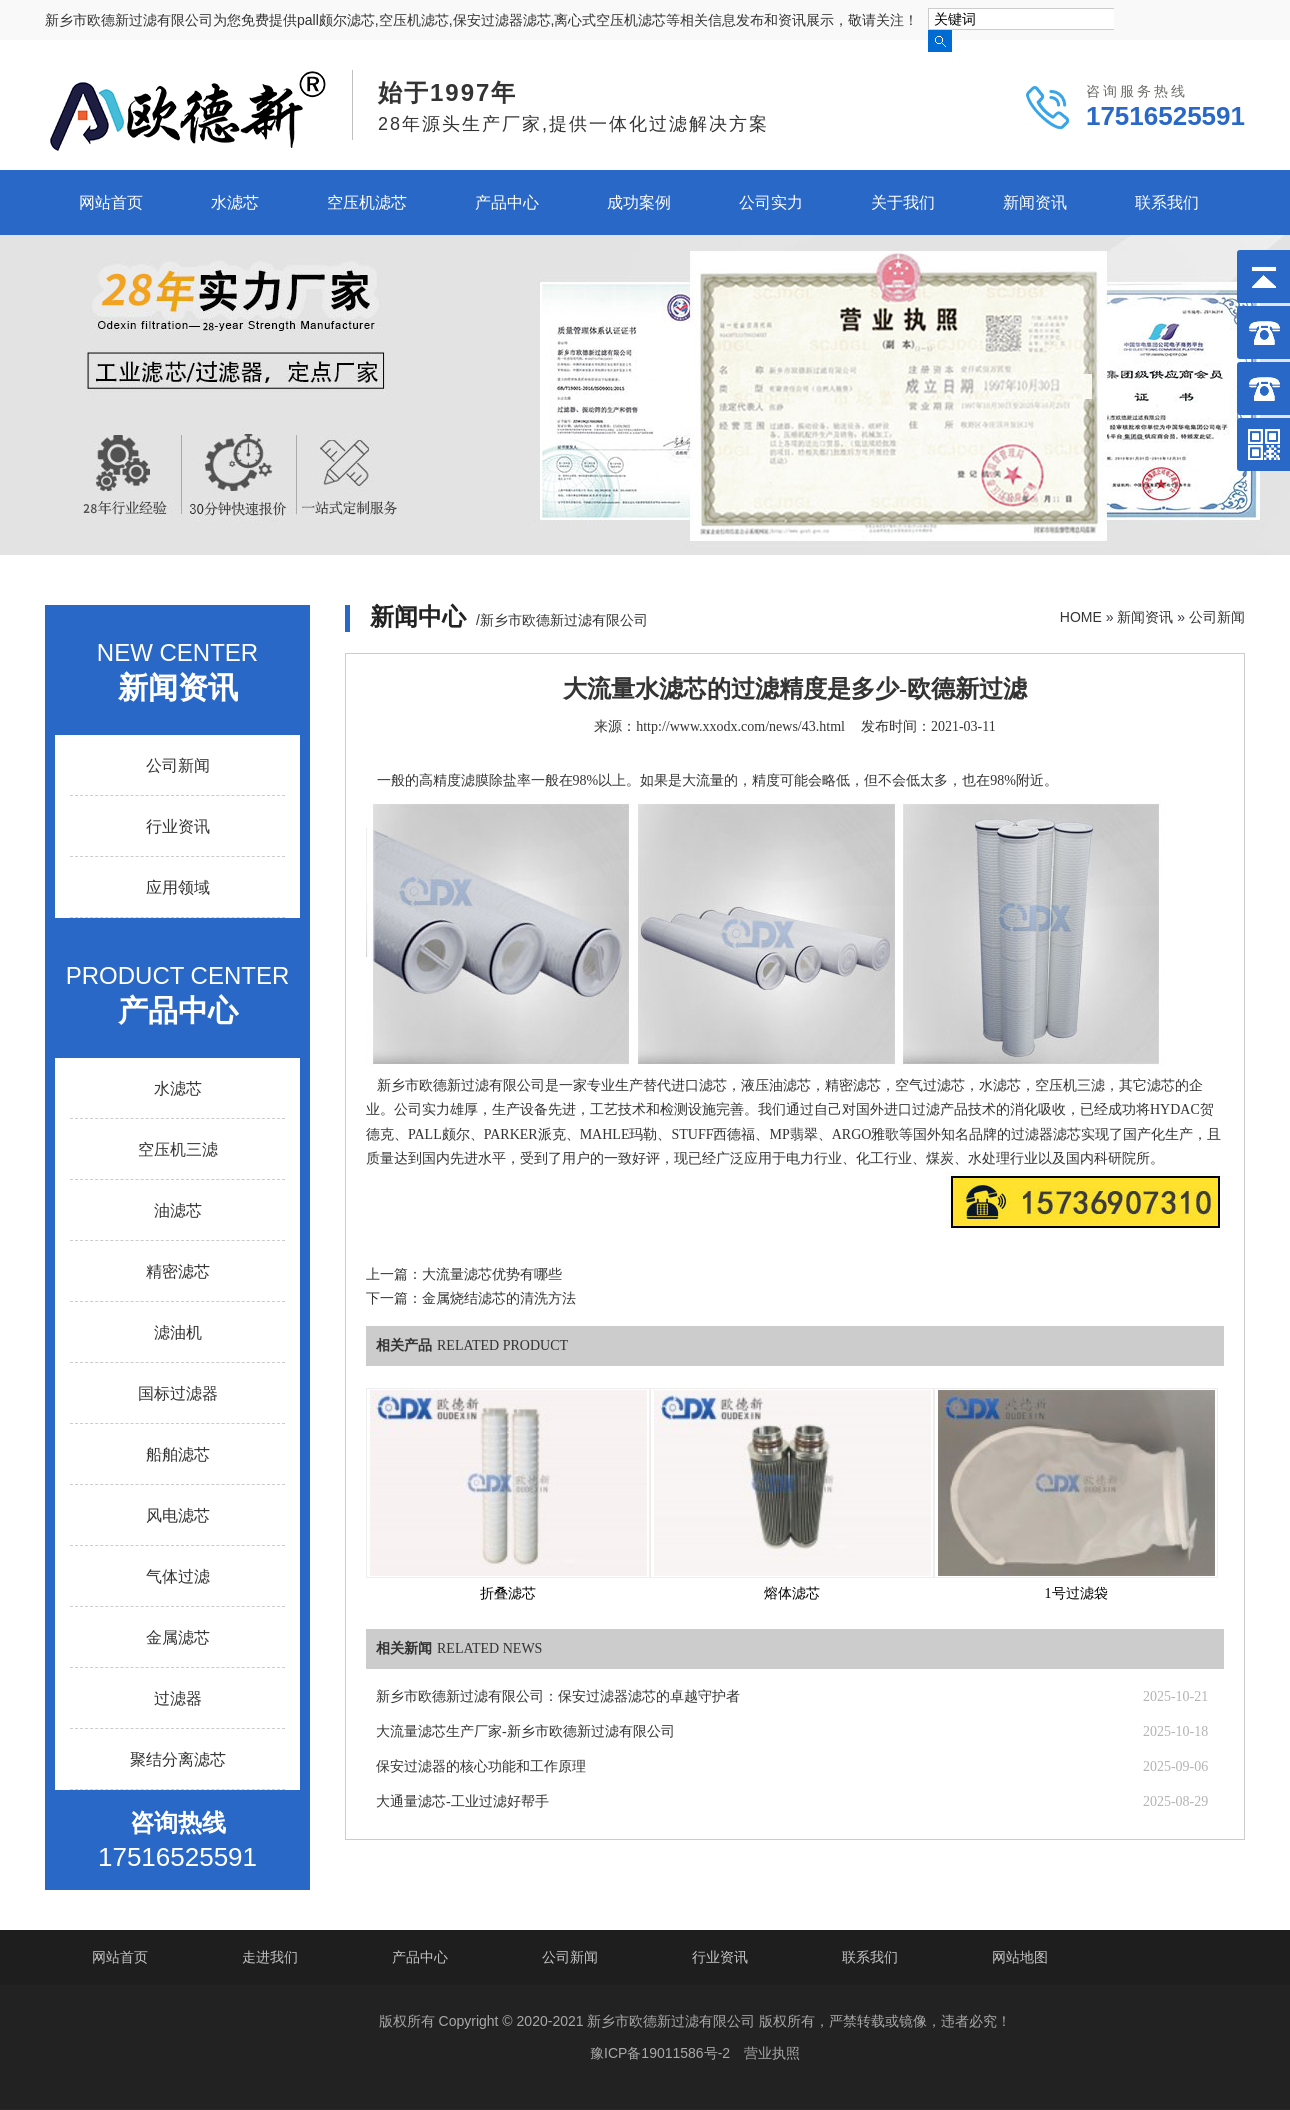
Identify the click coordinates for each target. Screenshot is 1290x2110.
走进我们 (270, 1957)
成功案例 (639, 202)
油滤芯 (178, 1210)
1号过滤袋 (1076, 1593)
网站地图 (1020, 1957)
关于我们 (903, 202)
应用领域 (178, 887)
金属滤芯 (178, 1637)
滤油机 (178, 1332)
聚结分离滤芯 (178, 1759)
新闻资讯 (1035, 202)
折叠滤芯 (508, 1593)
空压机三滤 (178, 1149)
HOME (1081, 617)
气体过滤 (178, 1576)
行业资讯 (178, 826)
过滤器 (178, 1698)
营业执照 (772, 2053)
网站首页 (111, 202)
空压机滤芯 (367, 202)
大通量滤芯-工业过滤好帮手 (462, 1801)
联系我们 (1167, 202)
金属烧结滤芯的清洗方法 (499, 1298)
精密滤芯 (178, 1271)
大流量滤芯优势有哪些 (492, 1274)
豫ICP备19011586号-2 (660, 2053)
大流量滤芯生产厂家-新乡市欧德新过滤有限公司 (525, 1731)
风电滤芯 (178, 1515)
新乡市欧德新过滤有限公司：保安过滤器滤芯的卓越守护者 (558, 1696)
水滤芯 (235, 202)
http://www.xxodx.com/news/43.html (740, 726)
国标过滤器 (178, 1393)
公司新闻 (1217, 617)
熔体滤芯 (792, 1593)
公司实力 (771, 202)
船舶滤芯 (178, 1454)
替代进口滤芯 (685, 1085)
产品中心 (507, 202)
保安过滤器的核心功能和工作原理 (481, 1766)
